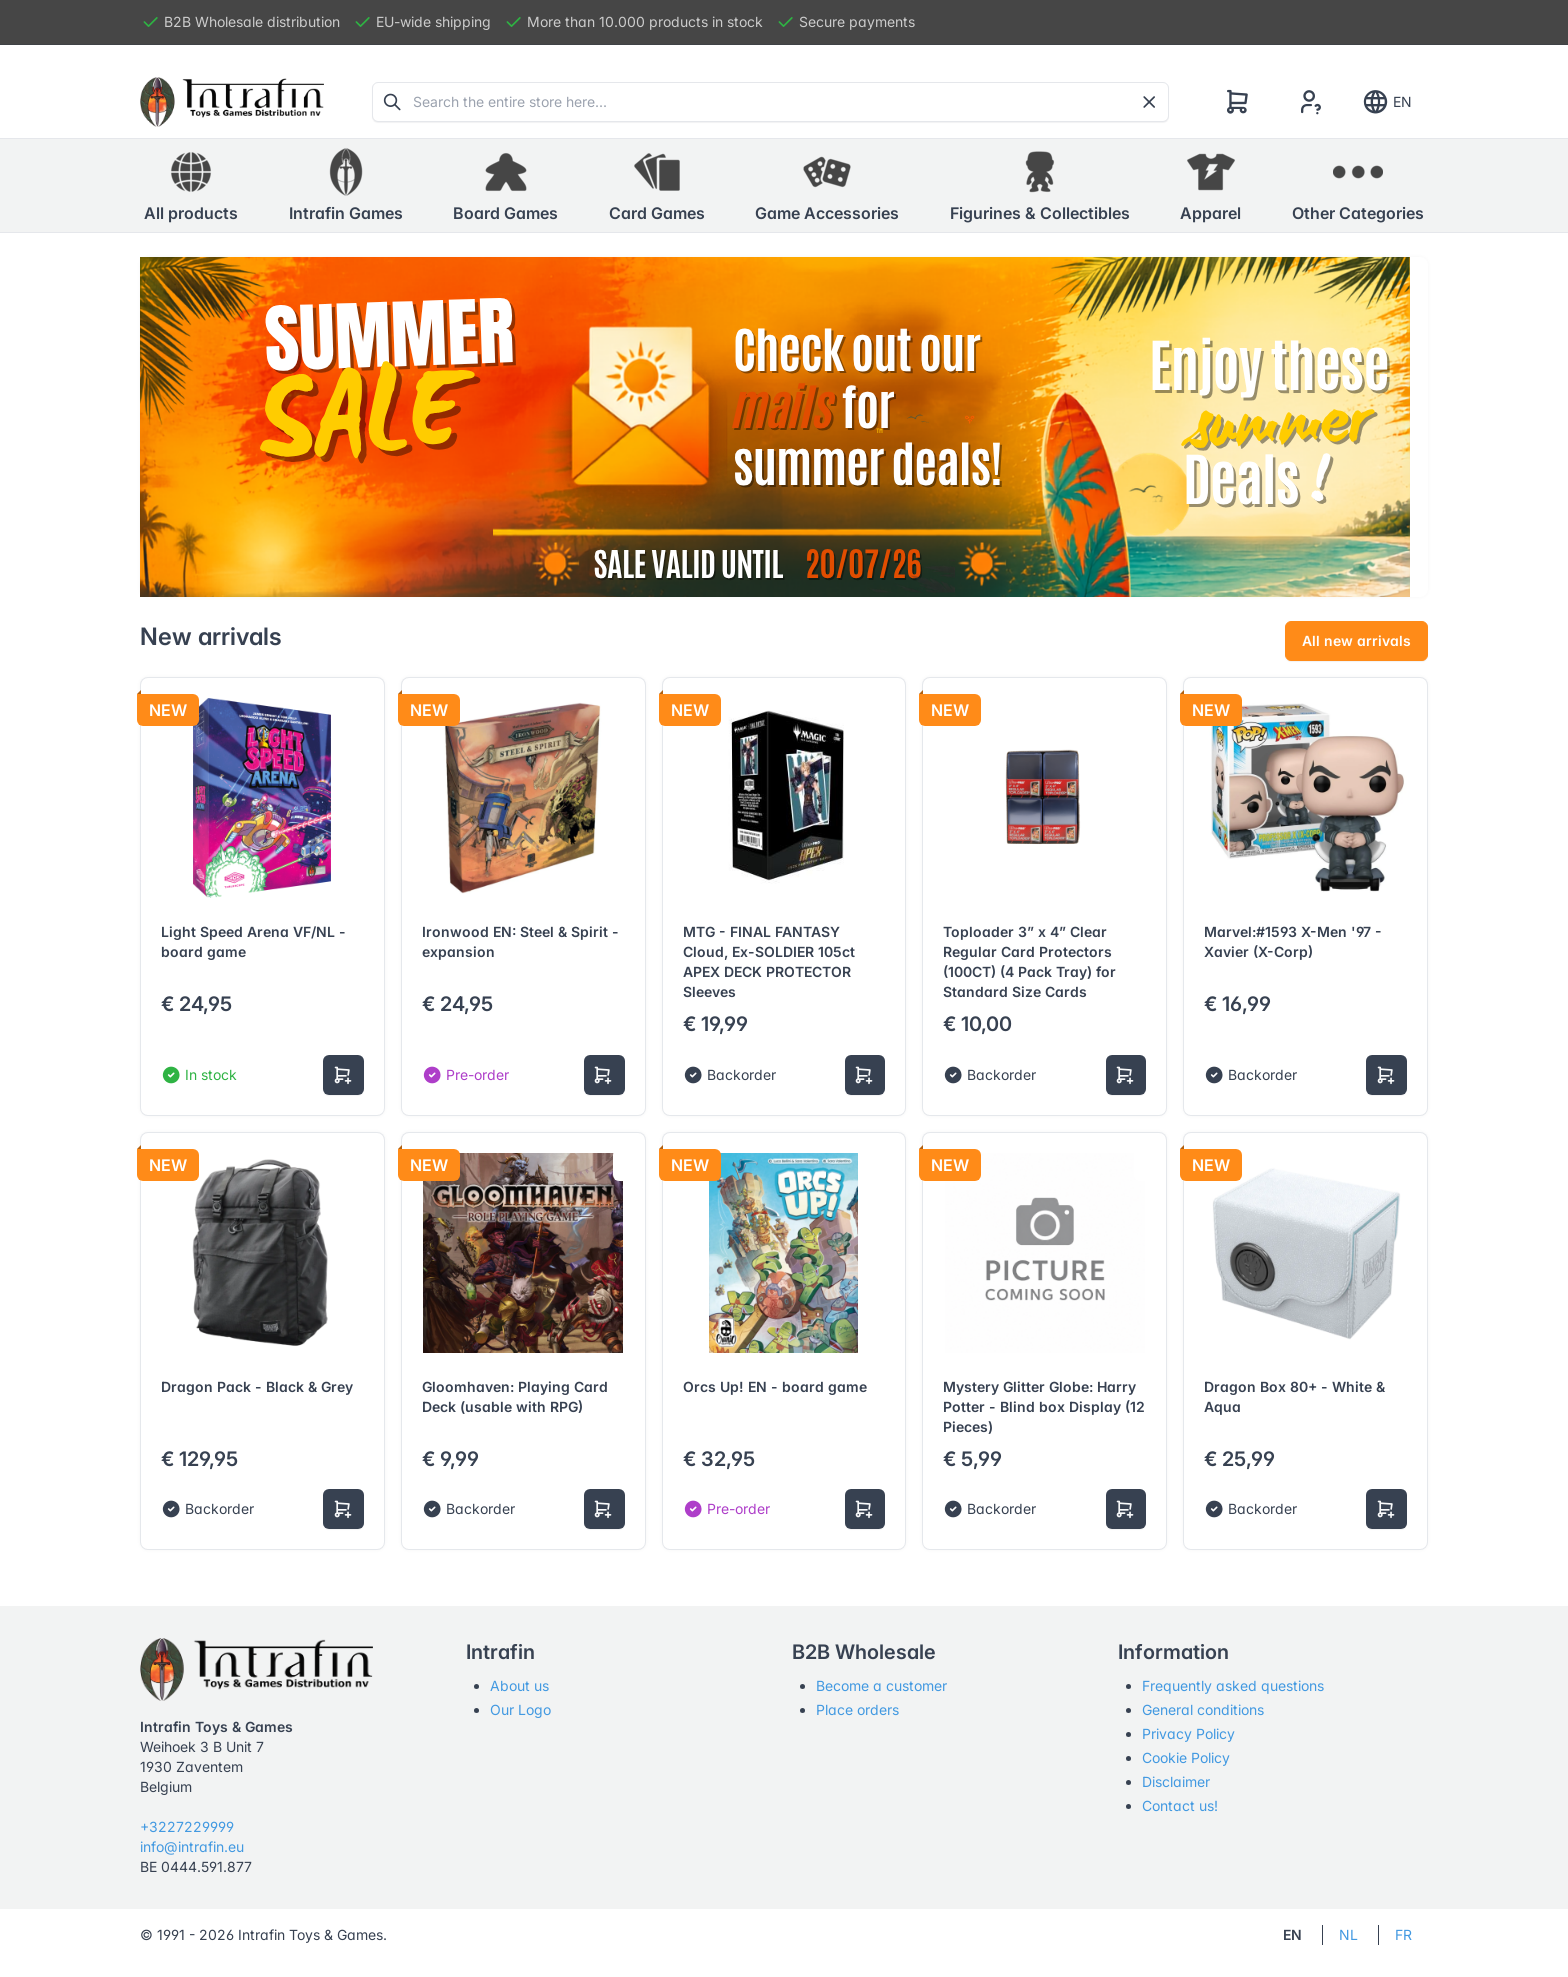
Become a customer (881, 1685)
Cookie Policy (1186, 1757)
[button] (346, 186)
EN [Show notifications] (1386, 102)
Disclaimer (1176, 1781)
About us (519, 1685)
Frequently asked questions (1233, 1685)
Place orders (857, 1709)
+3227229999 (187, 1826)
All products (191, 185)
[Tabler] (232, 102)
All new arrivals (1356, 640)
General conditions (1203, 1709)
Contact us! (1180, 1805)
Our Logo (520, 1709)
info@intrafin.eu (192, 1846)
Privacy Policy (1188, 1733)
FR (1403, 1934)
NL (1348, 1934)
